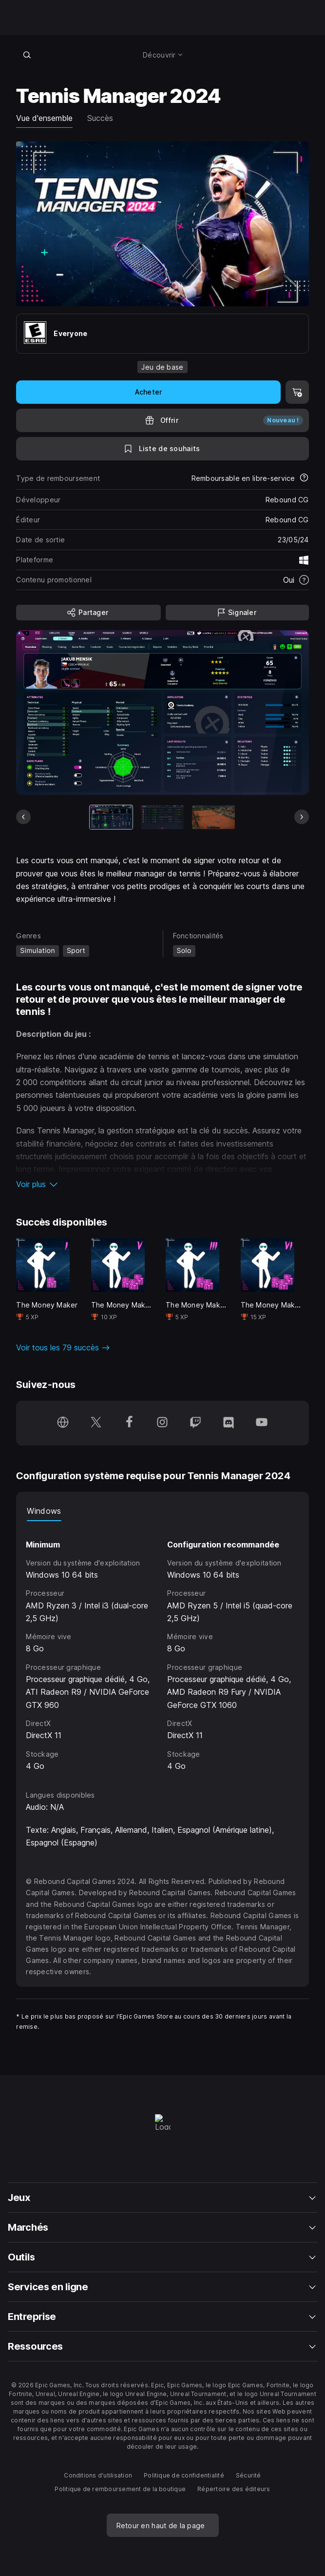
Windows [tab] (44, 1511)
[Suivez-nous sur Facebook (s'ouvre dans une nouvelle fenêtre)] (129, 1423)
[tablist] (162, 1511)
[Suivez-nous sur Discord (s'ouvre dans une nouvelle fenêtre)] (228, 1423)
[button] (162, 1184)
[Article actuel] (111, 817)
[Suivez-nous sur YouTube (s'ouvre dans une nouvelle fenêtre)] (261, 1423)
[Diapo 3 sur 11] (213, 817)
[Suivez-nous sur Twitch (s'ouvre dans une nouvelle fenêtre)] (195, 1423)
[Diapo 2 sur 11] (162, 817)
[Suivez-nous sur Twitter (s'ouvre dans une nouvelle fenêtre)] (96, 1423)
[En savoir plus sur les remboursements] (304, 478)
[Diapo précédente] (23, 817)
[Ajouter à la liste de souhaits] (162, 448)
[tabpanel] (162, 1646)
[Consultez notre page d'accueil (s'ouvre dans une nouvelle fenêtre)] (63, 1423)
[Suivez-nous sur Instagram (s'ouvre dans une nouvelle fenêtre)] (162, 1423)
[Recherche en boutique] (27, 54)
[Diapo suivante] (301, 817)
